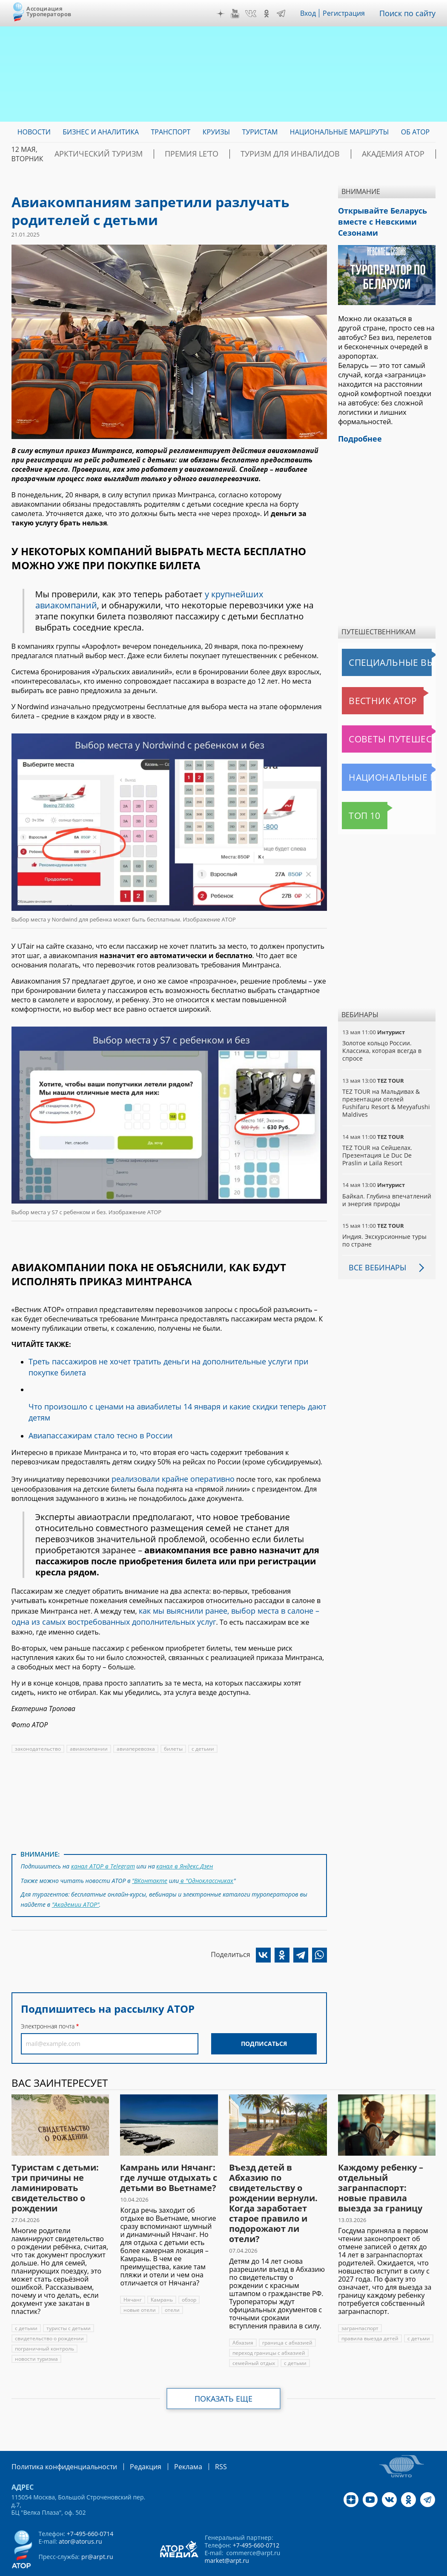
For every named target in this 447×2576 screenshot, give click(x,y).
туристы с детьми (67, 2300)
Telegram (287, 13)
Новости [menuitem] (34, 132)
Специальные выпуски (381, 655)
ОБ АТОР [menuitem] (415, 132)
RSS (200, 2438)
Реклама (170, 2438)
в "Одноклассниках (206, 1855)
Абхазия (242, 2314)
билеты (171, 1725)
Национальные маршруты (386, 770)
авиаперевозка (134, 1725)
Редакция (132, 2438)
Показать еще (223, 2370)
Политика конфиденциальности (58, 2438)
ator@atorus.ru (80, 2512)
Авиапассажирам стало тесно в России (93, 1418)
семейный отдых (253, 2335)
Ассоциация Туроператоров (48, 11)
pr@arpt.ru (96, 2528)
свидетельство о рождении (49, 2310)
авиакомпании (87, 1725)
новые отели (139, 2281)
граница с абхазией (286, 2314)
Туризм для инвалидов (247, 154)
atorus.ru (418, 2561)
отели (171, 2281)
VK (256, 13)
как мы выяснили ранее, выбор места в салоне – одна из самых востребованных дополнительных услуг (164, 1595)
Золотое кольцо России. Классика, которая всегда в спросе (381, 1044)
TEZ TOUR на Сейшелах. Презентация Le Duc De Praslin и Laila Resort (386, 1140)
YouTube (241, 13)
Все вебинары (374, 1253)
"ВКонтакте (150, 1855)
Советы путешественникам (388, 732)
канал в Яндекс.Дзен (183, 1842)
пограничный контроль (44, 2320)
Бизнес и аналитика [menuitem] (101, 132)
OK (272, 13)
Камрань (161, 2271)
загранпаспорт (359, 2300)
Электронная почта (47, 1998)
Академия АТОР (332, 154)
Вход (314, 13)
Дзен (226, 13)
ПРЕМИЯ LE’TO (165, 154)
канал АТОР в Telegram (102, 1842)
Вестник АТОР (366, 694)
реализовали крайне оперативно (167, 1460)
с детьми (200, 1725)
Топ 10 (355, 809)
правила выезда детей (369, 2310)
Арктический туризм (89, 154)
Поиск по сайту (411, 13)
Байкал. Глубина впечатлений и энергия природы (386, 1185)
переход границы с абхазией (268, 2324)
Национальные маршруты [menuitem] (339, 132)
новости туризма (36, 2330)
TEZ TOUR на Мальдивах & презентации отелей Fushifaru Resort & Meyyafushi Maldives (386, 1092)
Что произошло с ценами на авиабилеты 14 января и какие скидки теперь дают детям (172, 1402)
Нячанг (132, 2271)
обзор (188, 2271)
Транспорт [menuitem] (170, 132)
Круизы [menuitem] (216, 132)
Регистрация (350, 13)
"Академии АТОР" (75, 1877)
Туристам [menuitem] (260, 132)
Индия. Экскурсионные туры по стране (383, 1226)
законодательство (37, 1725)
